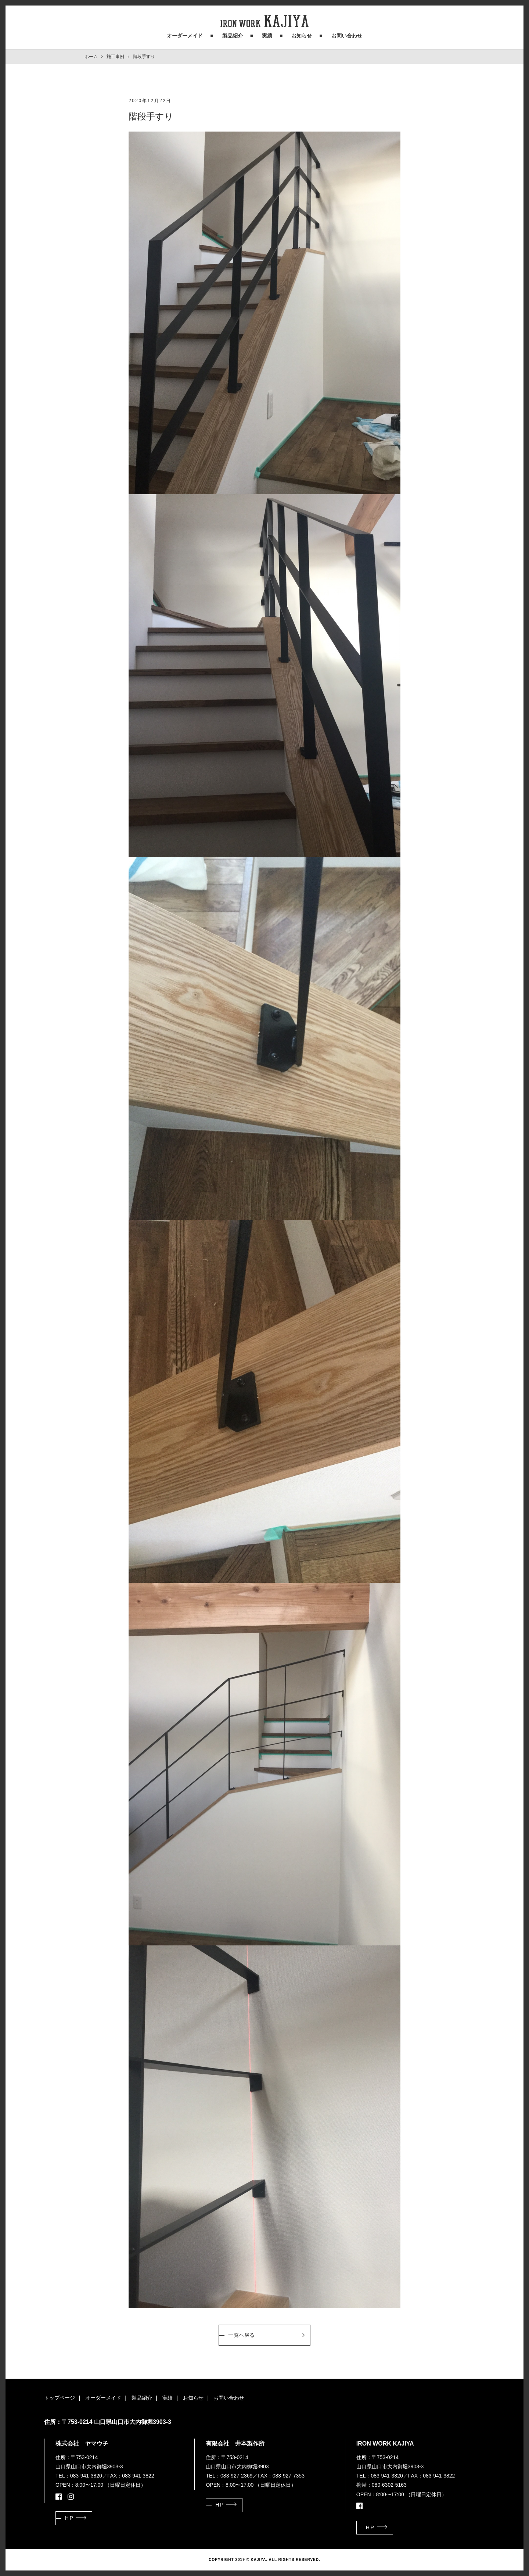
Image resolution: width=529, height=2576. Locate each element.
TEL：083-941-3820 (78, 2476)
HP (69, 2518)
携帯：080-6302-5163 (381, 2485)
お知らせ (301, 36)
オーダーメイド (185, 36)
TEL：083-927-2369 (229, 2476)
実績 (267, 36)
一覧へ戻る (241, 2335)
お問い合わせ (346, 36)
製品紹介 (232, 36)
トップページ (59, 2398)
